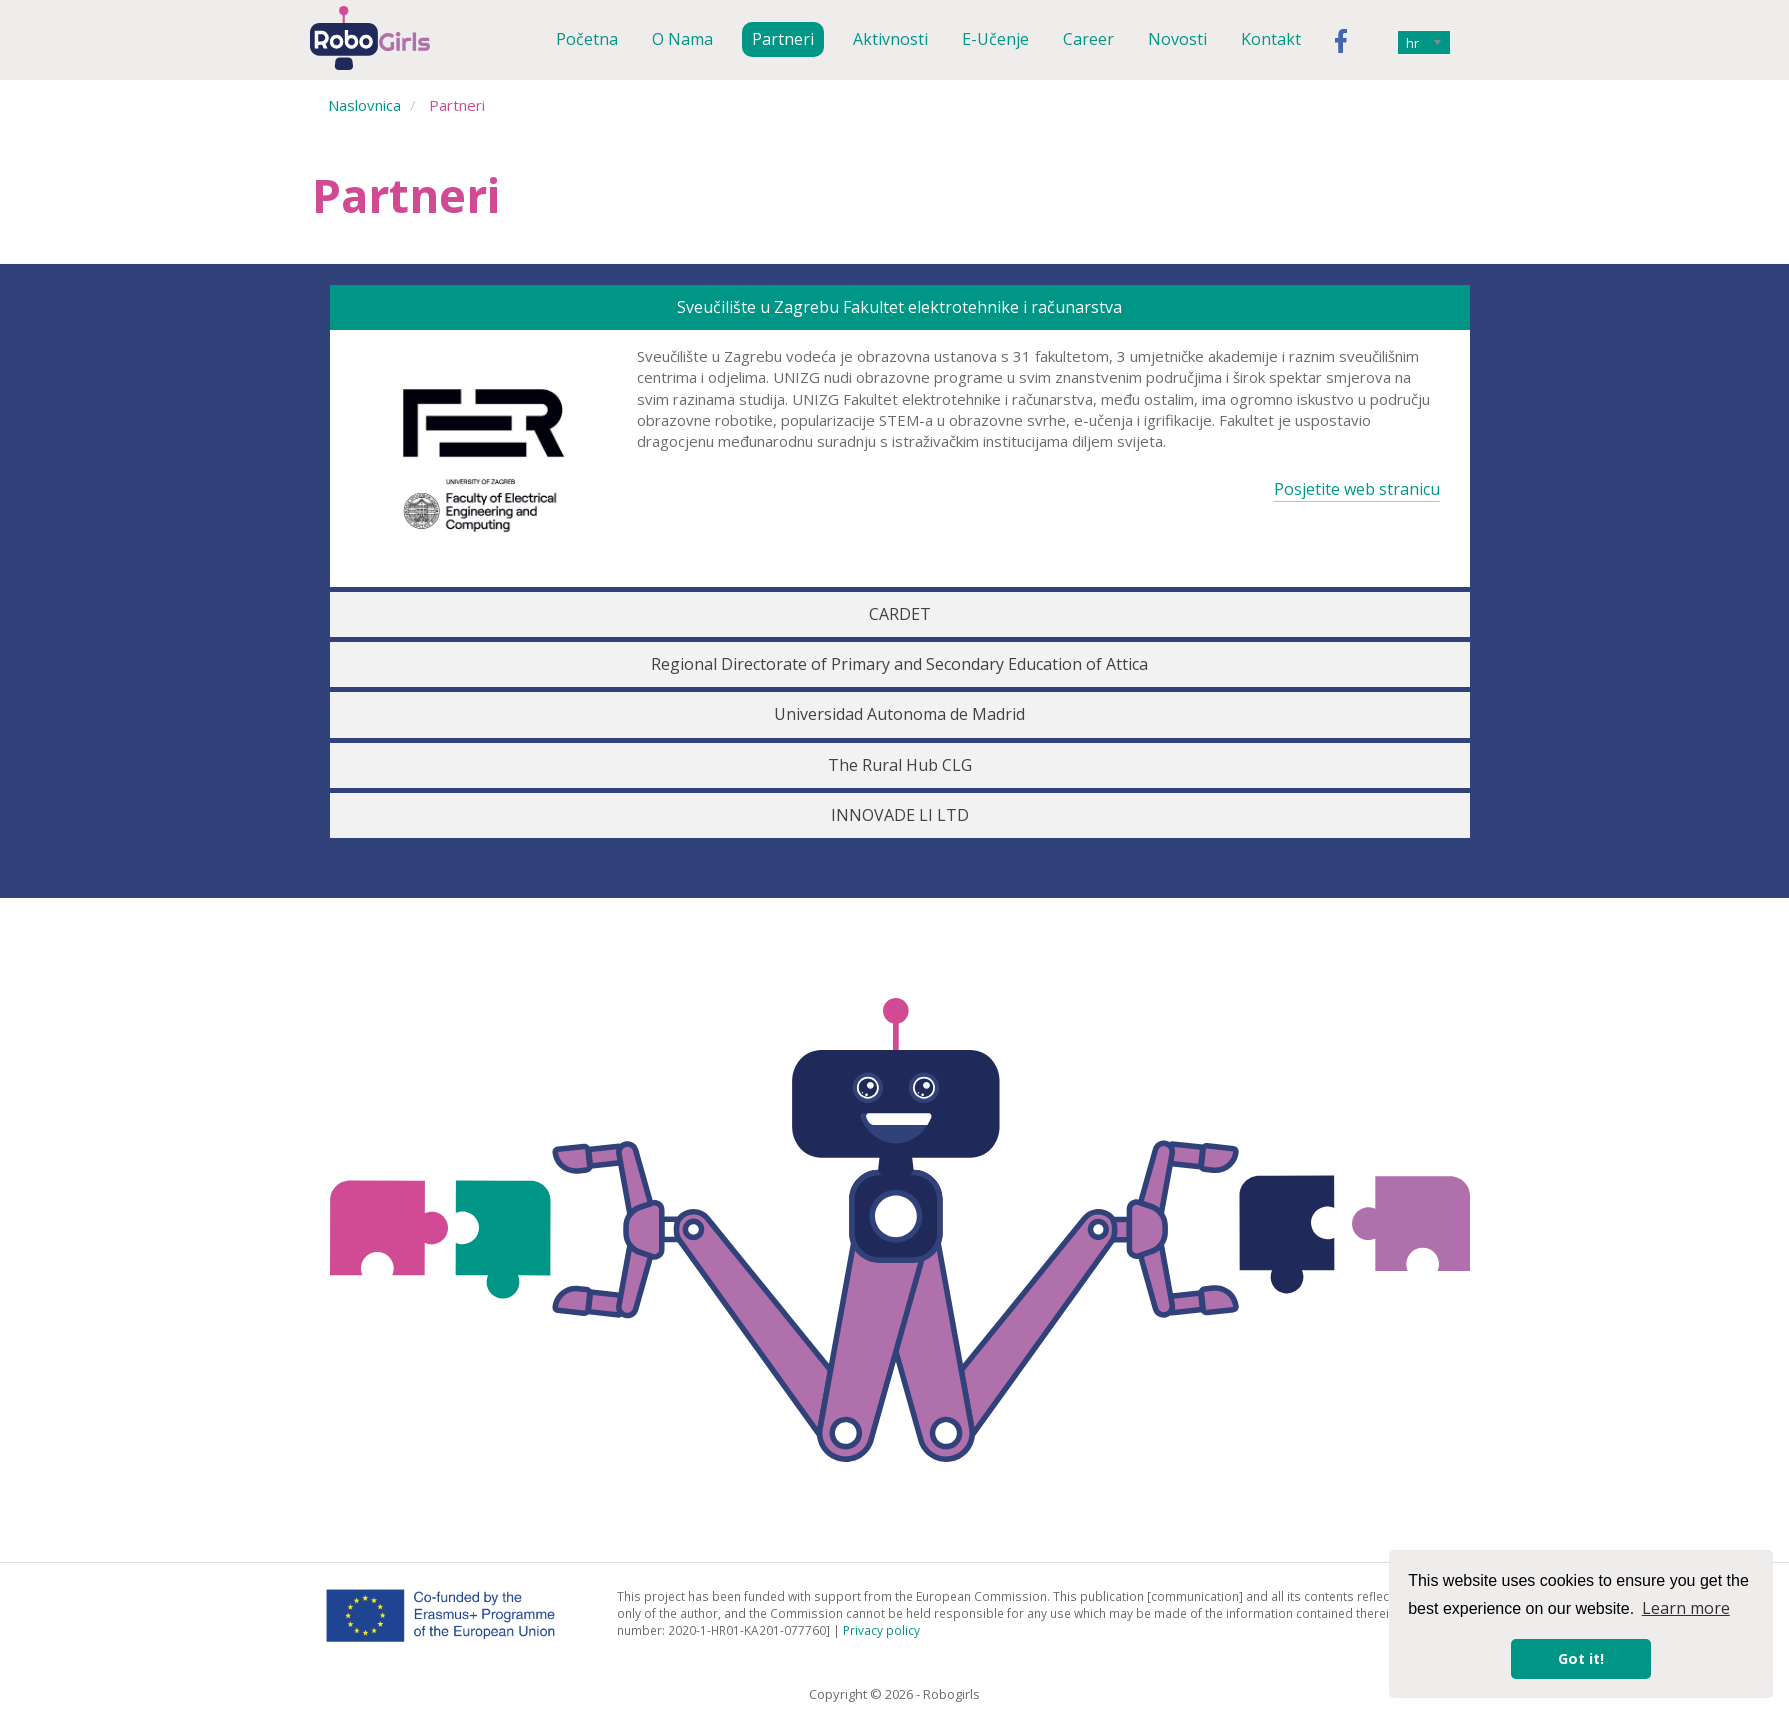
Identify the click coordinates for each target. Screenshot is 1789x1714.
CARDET (900, 614)
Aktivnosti (890, 39)
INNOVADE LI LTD (900, 815)
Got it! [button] (1581, 1658)
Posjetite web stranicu (1357, 489)
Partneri (783, 39)
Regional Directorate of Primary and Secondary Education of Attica (899, 664)
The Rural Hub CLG (900, 765)
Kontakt (1271, 39)
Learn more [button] (1686, 1608)
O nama (682, 39)
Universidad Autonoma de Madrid (899, 714)
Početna (587, 39)
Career (1088, 39)
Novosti (1177, 39)
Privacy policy (881, 1630)
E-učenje (995, 39)
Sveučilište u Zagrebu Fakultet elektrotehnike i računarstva (899, 307)
